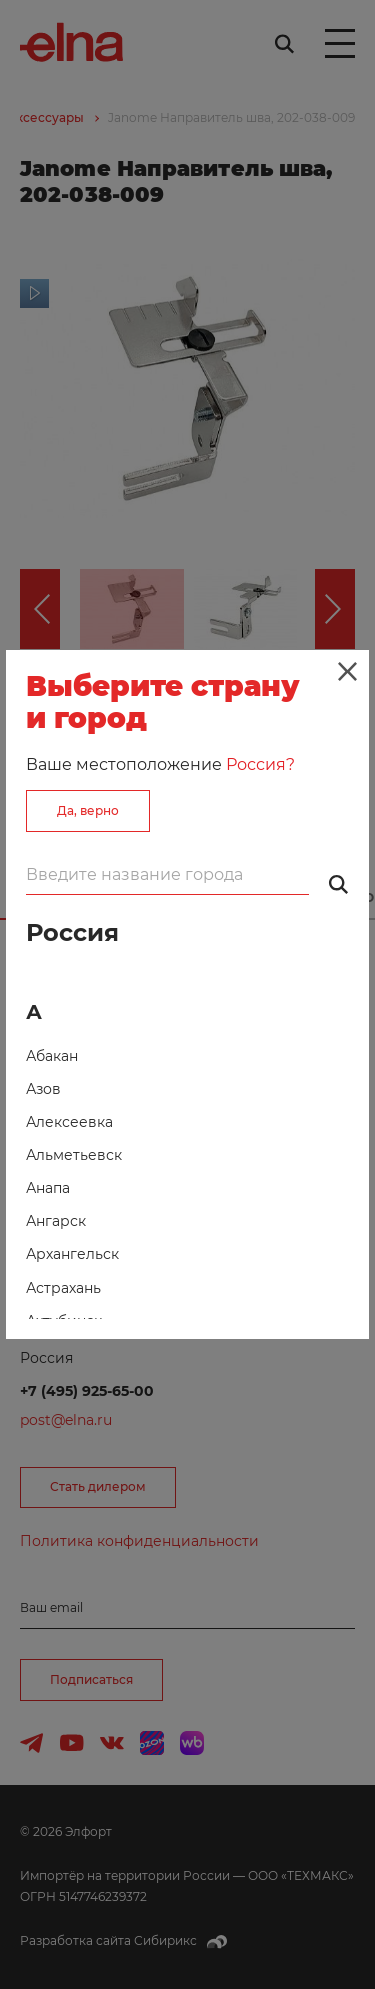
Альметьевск (74, 1155)
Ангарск (56, 1221)
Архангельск (72, 1254)
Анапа (48, 1188)
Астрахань (63, 1288)
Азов (43, 1089)
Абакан (52, 1056)
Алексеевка (69, 1122)
